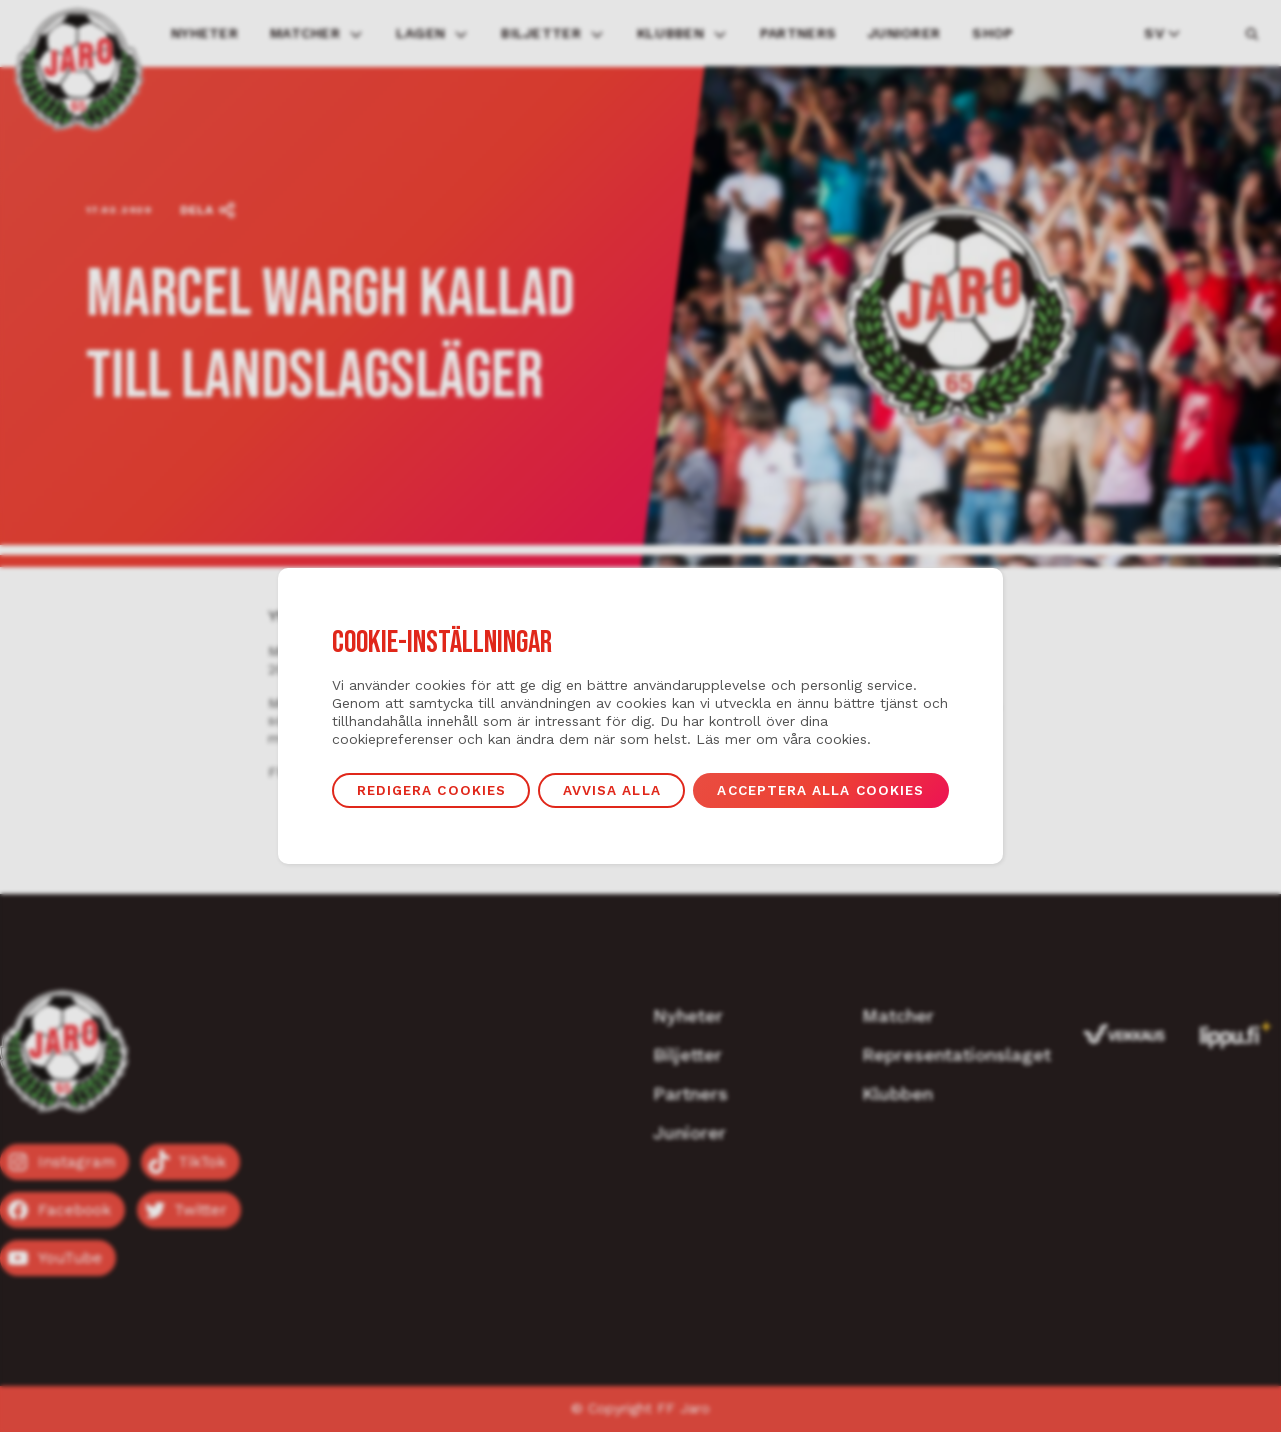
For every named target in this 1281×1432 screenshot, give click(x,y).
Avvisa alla (612, 790)
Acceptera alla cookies (820, 790)
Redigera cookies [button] (431, 790)
